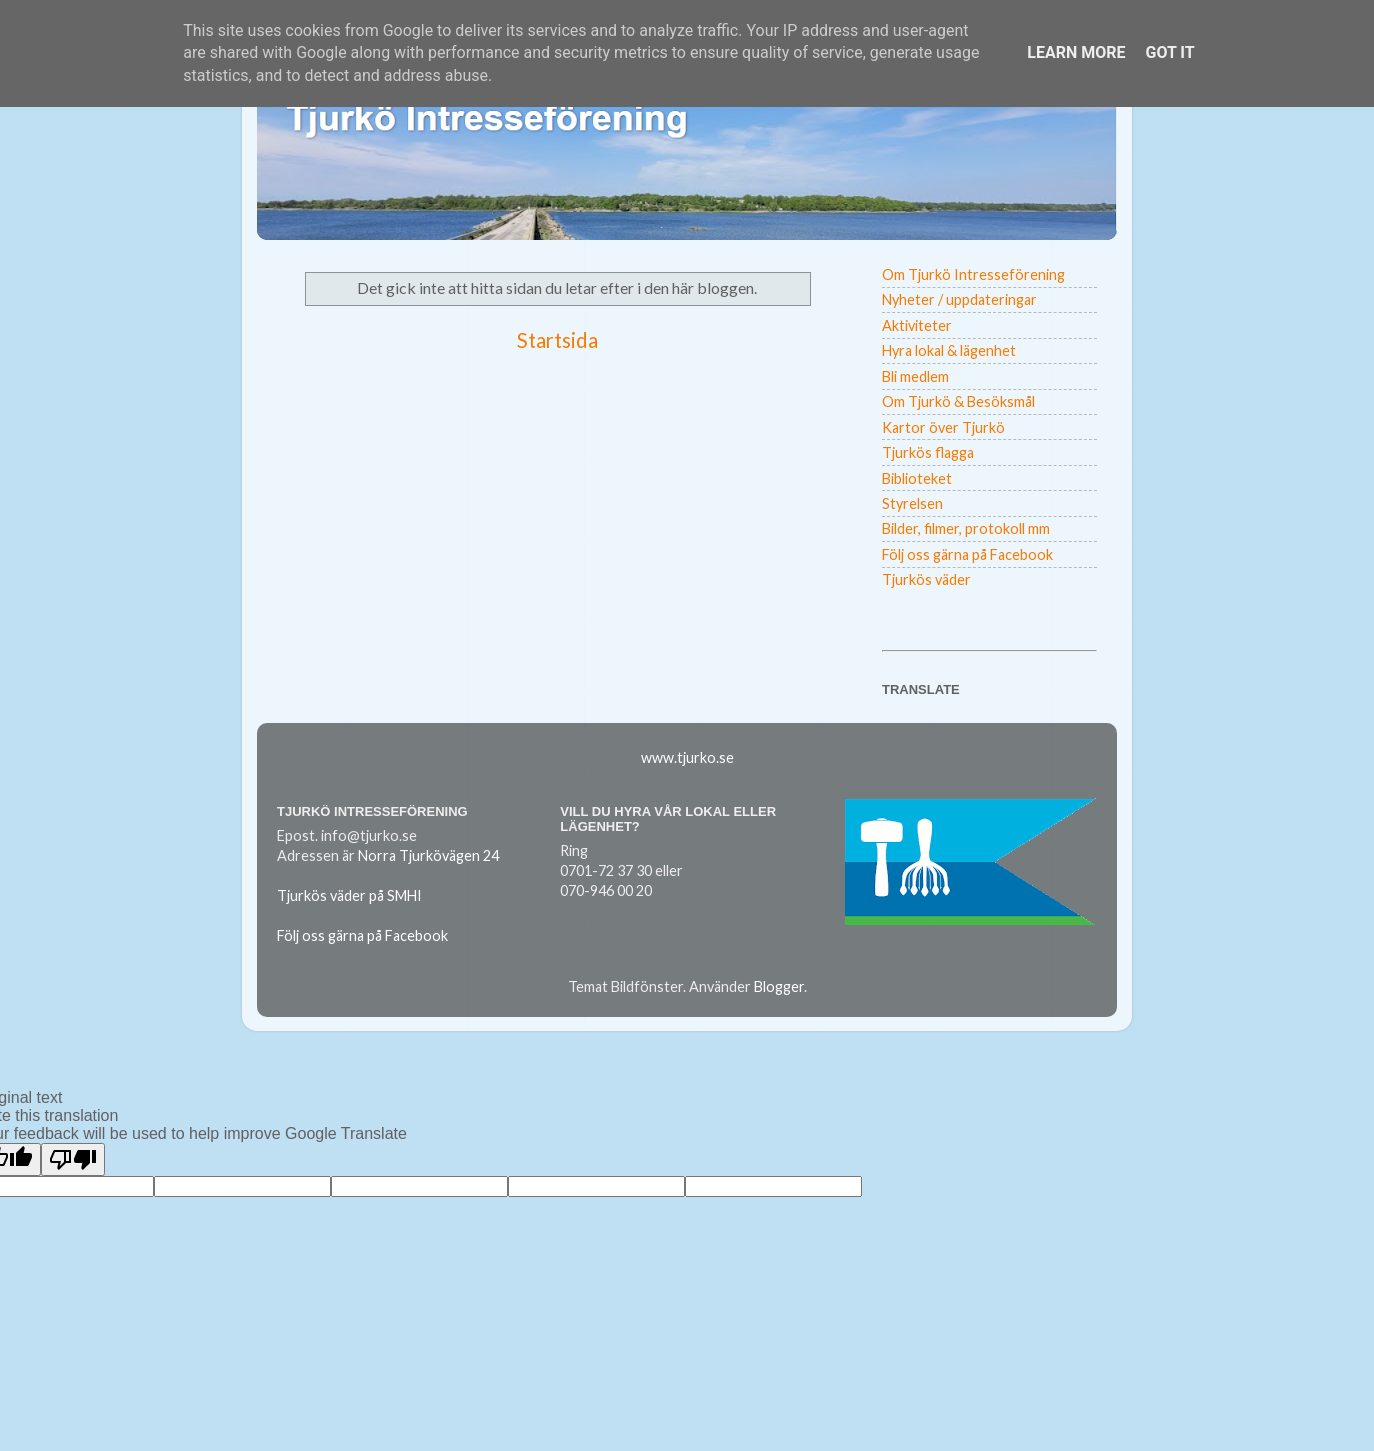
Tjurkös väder (926, 579)
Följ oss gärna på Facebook (967, 554)
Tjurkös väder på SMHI (349, 895)
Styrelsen (912, 503)
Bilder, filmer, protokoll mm (966, 528)
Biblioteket (917, 478)
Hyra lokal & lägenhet (949, 350)
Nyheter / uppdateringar (959, 299)
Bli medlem (915, 376)
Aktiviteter (917, 325)
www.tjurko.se (687, 757)
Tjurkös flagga (928, 452)
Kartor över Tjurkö (943, 427)
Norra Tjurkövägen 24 (428, 855)
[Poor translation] (73, 1159)
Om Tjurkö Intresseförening (973, 274)
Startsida (557, 340)
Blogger (779, 986)
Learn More (1076, 52)
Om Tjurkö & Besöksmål (958, 401)
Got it (1169, 52)
